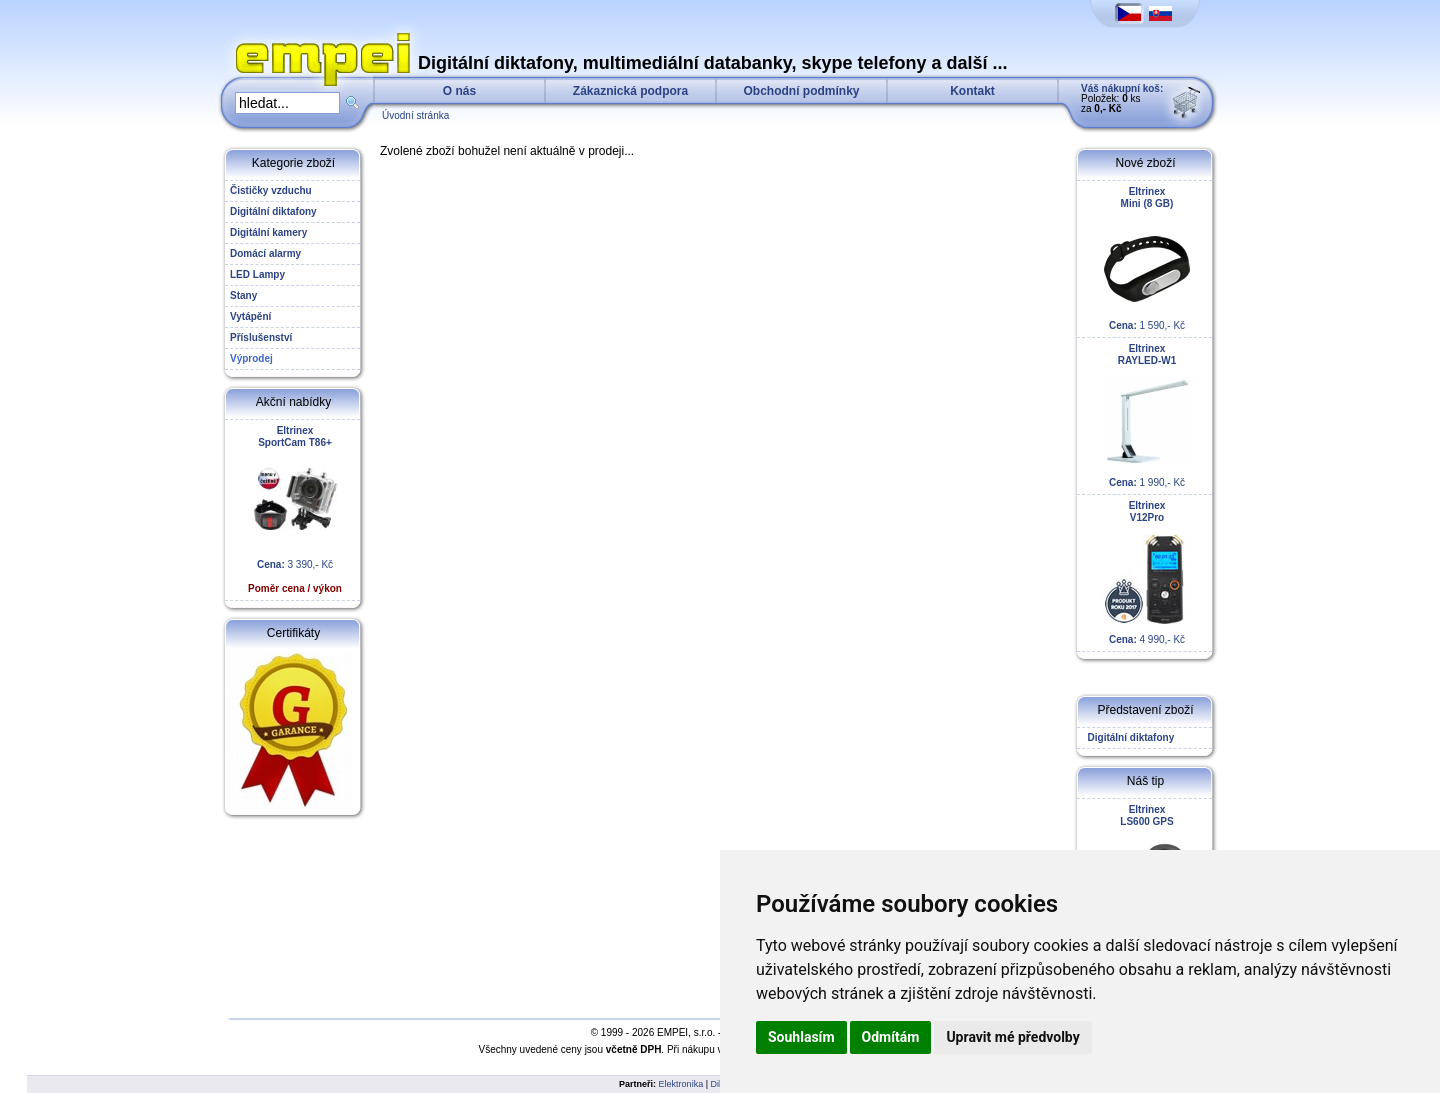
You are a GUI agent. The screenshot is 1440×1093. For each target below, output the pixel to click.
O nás (459, 91)
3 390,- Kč (295, 509)
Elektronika (681, 1084)
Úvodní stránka (415, 115)
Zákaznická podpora (630, 91)
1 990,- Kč (1147, 415)
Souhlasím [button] (801, 1037)
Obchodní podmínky (802, 91)
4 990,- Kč (1147, 572)
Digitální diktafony (1128, 737)
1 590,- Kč (1147, 258)
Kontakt (972, 91)
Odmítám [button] (891, 1037)
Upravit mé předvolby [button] (1012, 1037)
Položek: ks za (1122, 98)
